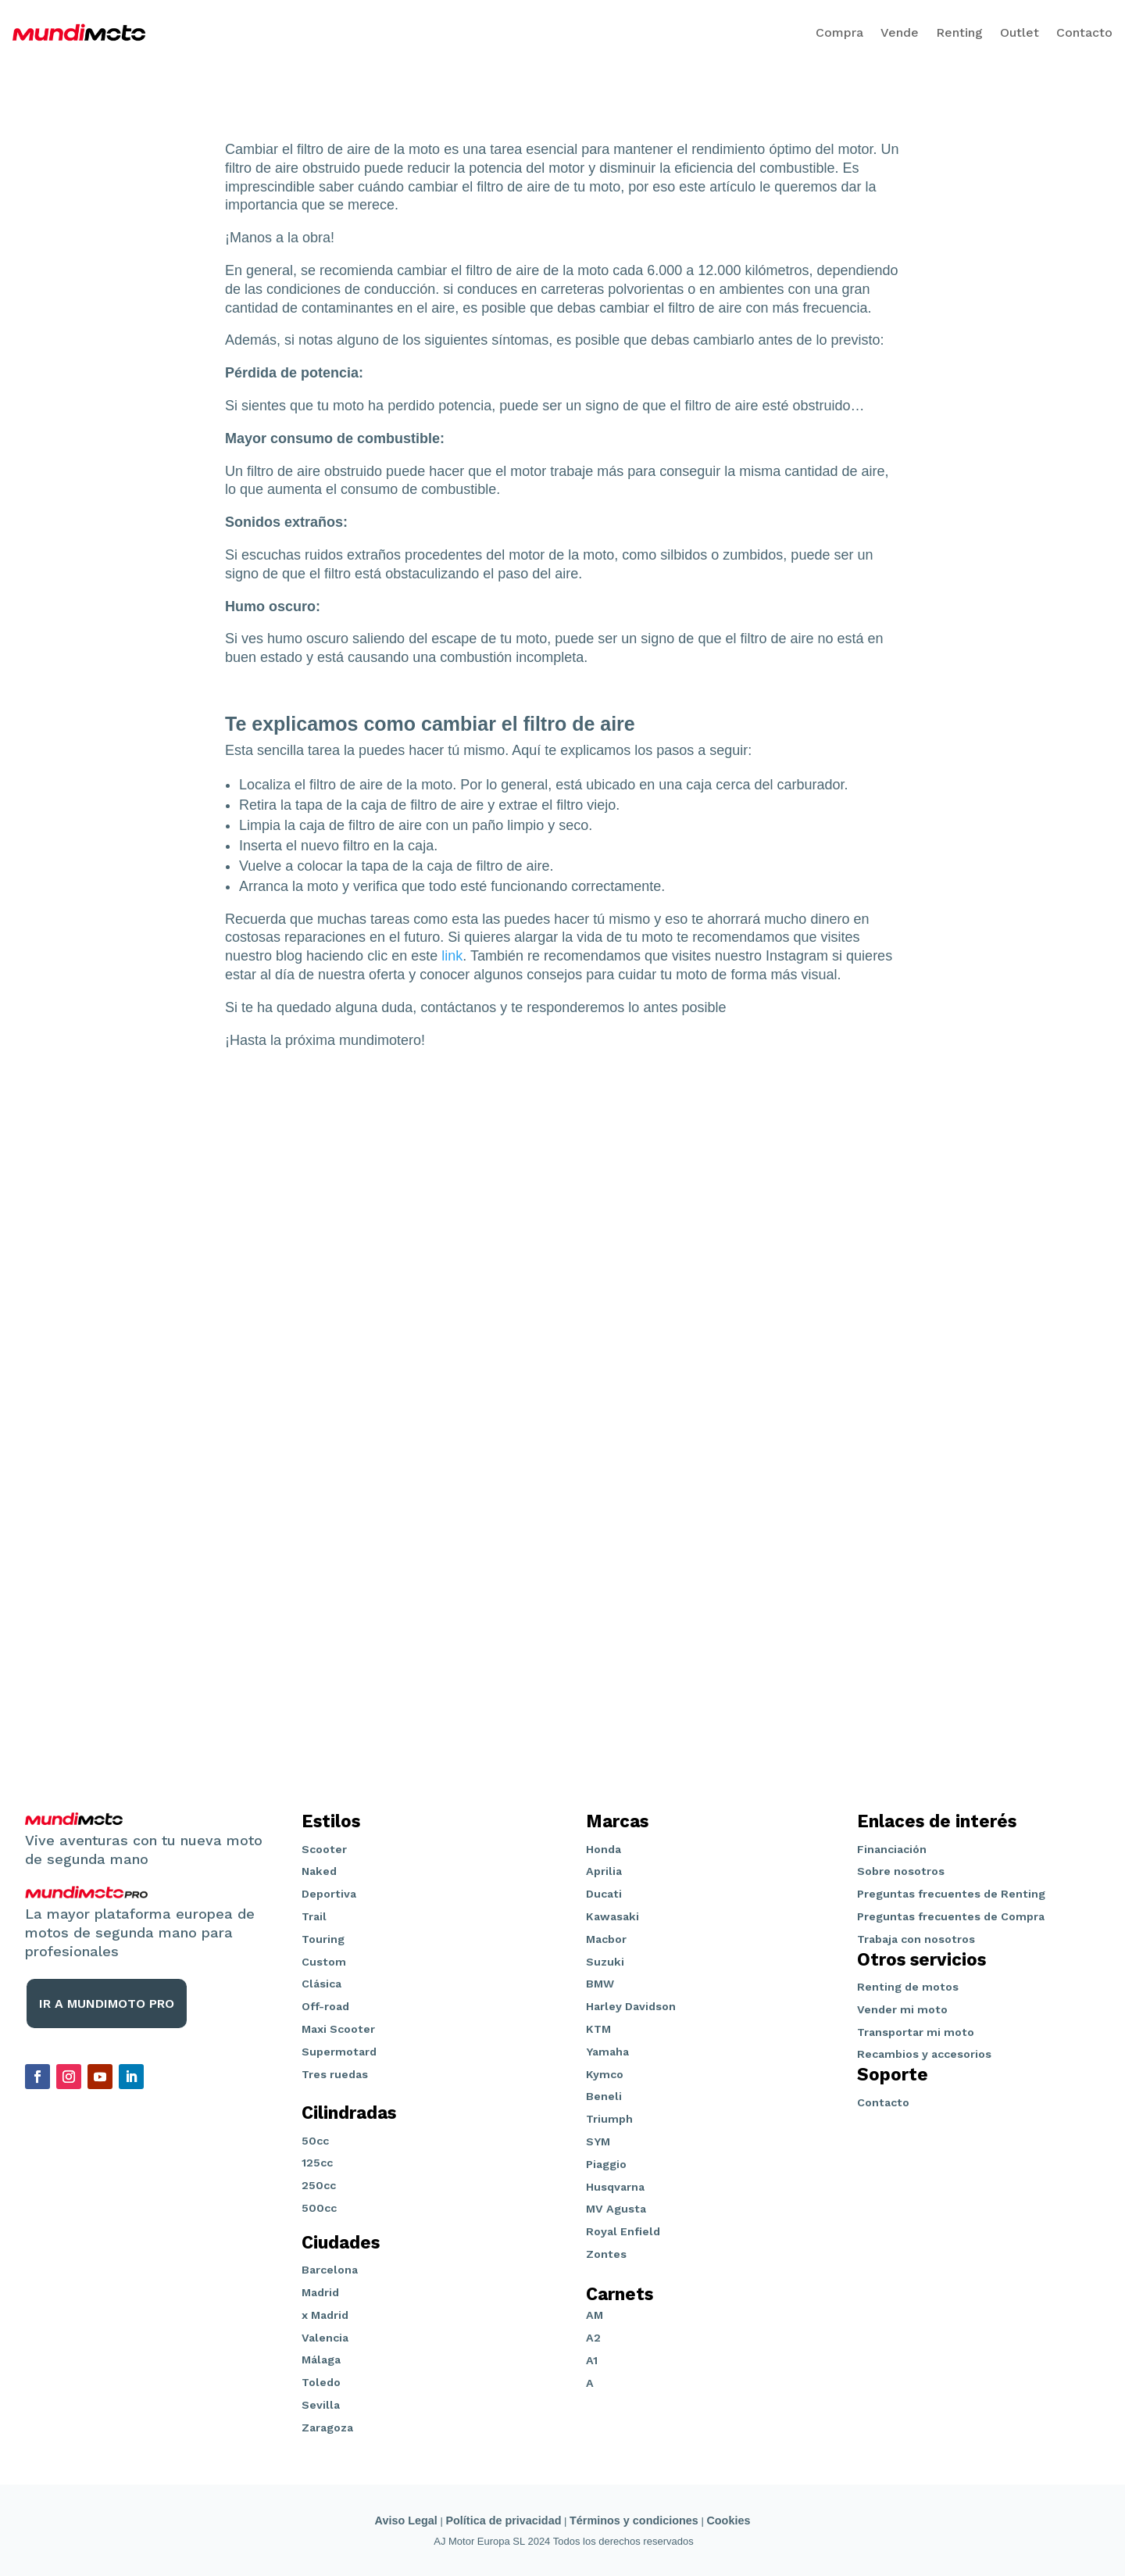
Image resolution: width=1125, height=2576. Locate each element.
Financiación (892, 1849)
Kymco (604, 2074)
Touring (323, 1939)
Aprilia (604, 1871)
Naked (319, 1871)
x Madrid (325, 2315)
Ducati (604, 1893)
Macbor (606, 1939)
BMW (600, 1983)
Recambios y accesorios (924, 2054)
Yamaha (607, 2051)
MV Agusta (616, 2208)
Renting (959, 32)
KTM (598, 2029)
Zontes (606, 2254)
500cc (319, 2208)
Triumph (609, 2119)
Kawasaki (612, 1916)
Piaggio (606, 2164)
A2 (593, 2337)
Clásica (321, 1983)
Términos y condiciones (634, 2520)
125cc (317, 2162)
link (451, 956)
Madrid (320, 2292)
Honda (603, 1849)
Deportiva (329, 1893)
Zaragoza (327, 2427)
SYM (598, 2141)
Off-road (325, 2006)
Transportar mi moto (915, 2032)
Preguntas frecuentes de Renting (951, 1893)
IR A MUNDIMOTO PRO (106, 2003)
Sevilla (321, 2405)
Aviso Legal (406, 2520)
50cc (315, 2140)
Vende (899, 32)
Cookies (728, 2520)
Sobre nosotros (901, 1871)
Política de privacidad (503, 2520)
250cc (319, 2185)
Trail (314, 1916)
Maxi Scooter (338, 2029)
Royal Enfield (623, 2231)
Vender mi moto (902, 2009)
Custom (324, 1961)
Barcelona (330, 2269)
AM (594, 2315)
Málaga (321, 2359)
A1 (592, 2360)
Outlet (1019, 32)
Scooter (324, 1849)
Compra (839, 32)
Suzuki (605, 1961)
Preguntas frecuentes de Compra (951, 1916)
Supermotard (339, 2051)
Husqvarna (615, 2187)
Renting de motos (908, 1986)
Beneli (604, 2096)
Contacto (1084, 32)
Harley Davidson (631, 2006)
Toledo (321, 2382)
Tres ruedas (335, 2074)
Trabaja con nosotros (916, 1939)
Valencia (325, 2337)
